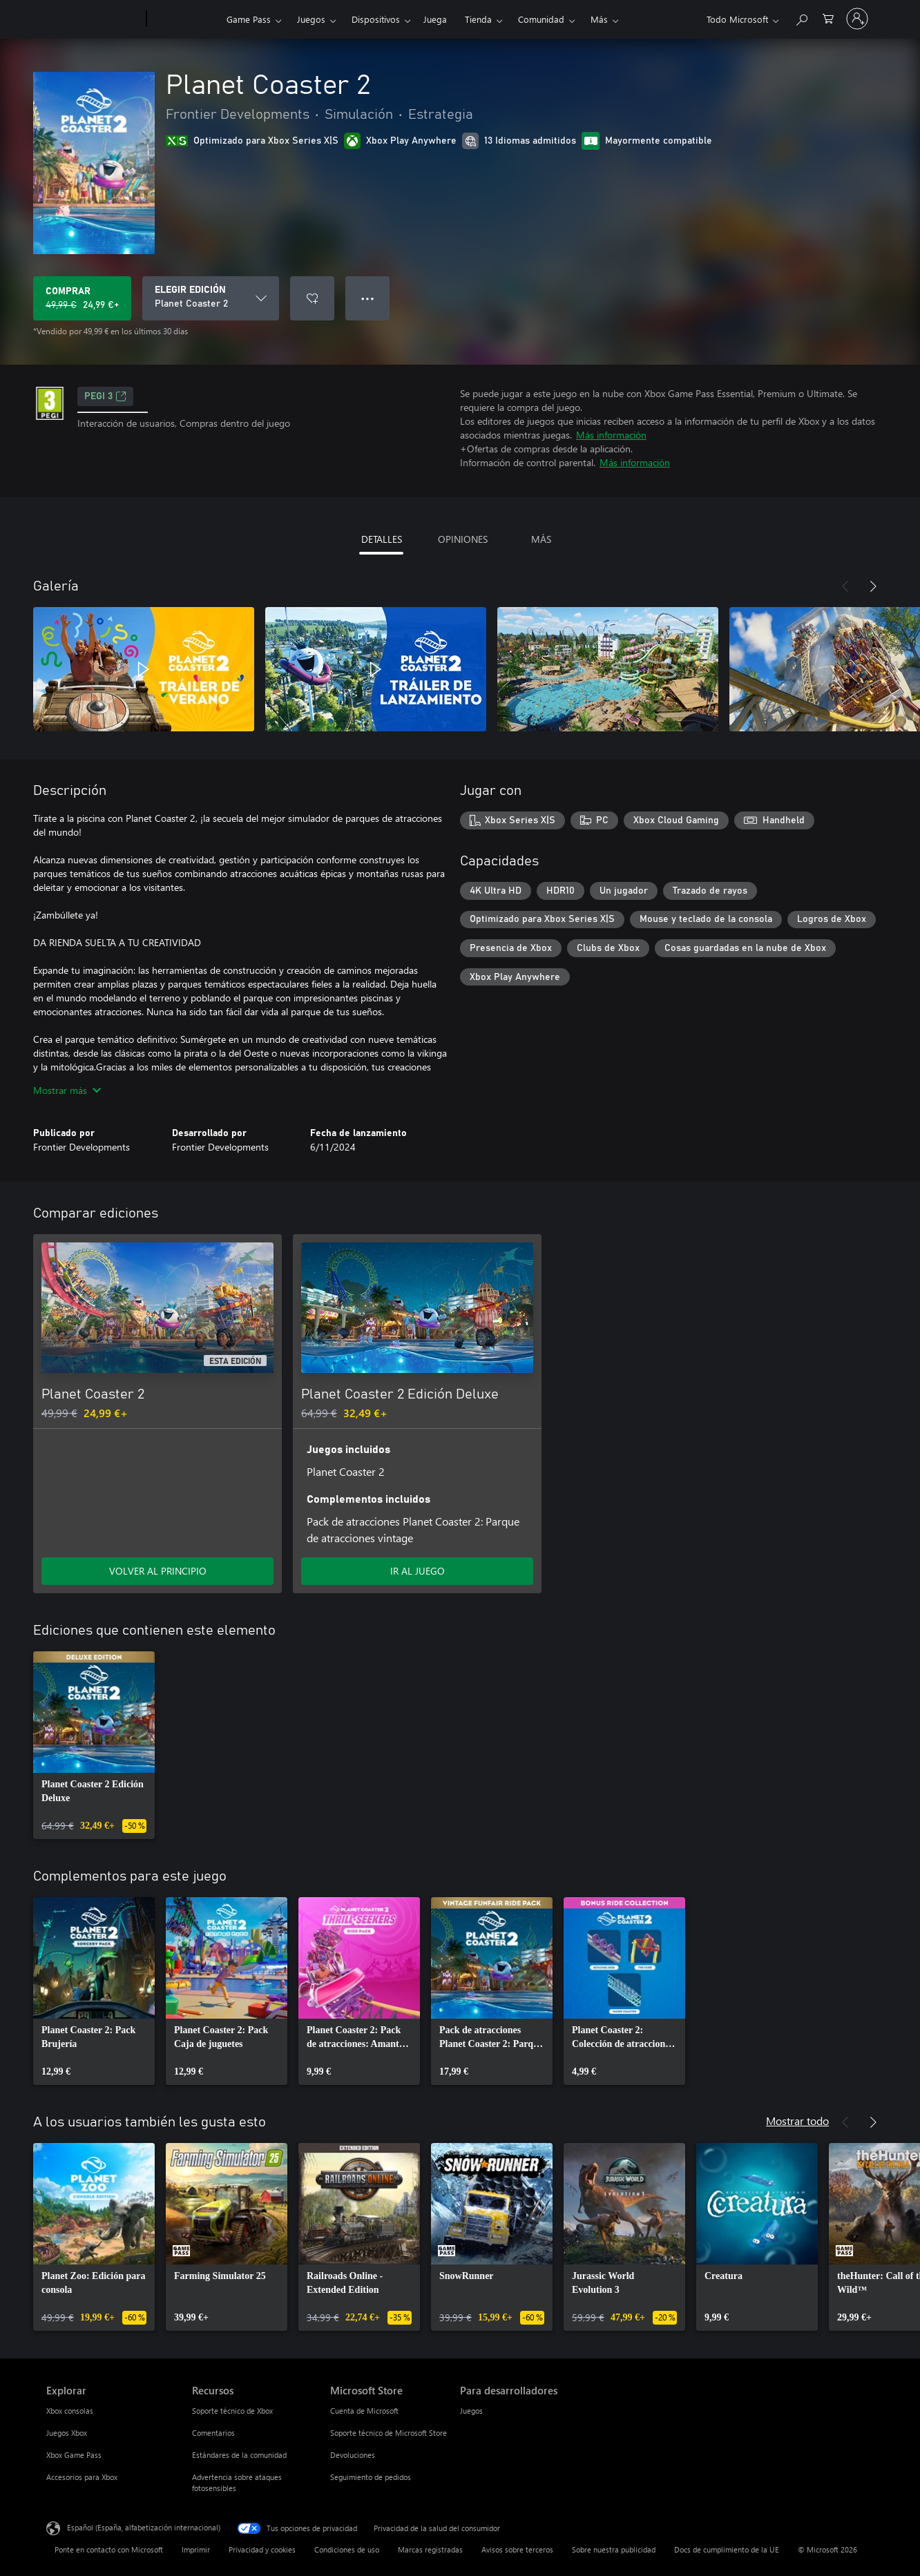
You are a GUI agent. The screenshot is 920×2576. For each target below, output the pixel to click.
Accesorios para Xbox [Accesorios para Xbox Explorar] (81, 2476)
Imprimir (196, 2549)
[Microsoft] (93, 19)
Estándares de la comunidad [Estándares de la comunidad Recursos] (239, 2454)
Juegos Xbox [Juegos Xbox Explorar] (66, 2432)
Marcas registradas (430, 2549)
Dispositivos (376, 19)
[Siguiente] (873, 586)
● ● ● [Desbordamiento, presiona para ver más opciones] (367, 298)
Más (599, 19)
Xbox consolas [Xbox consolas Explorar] (69, 2410)
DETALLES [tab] (381, 539)
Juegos (311, 19)
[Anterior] (845, 586)
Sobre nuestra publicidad (613, 2549)
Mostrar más (67, 1090)
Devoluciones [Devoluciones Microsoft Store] (352, 2454)
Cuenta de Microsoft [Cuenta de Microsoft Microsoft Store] (364, 2410)
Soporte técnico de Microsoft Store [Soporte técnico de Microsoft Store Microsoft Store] (388, 2432)
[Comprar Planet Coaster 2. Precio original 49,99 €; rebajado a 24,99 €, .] (82, 298)
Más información (611, 434)
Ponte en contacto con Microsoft (109, 2549)
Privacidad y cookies (262, 2549)
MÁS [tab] (541, 539)
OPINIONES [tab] (463, 539)
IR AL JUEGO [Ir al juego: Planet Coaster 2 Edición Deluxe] (417, 1570)
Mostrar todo (797, 2120)
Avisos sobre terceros (517, 2549)
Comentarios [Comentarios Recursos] (213, 2432)
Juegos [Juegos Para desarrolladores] (471, 2410)
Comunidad (541, 19)
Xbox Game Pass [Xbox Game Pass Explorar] (74, 2454)
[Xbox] (184, 19)
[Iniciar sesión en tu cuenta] (857, 18)
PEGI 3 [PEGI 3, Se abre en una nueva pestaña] (105, 396)
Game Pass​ (249, 19)
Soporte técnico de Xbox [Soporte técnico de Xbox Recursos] (232, 2410)
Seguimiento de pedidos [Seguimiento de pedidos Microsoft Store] (370, 2476)
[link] (94, 1745)
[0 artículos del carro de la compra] (828, 17)
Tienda (478, 19)
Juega (435, 19)
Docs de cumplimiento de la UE (726, 2549)
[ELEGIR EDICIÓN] (210, 298)
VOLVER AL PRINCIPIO (158, 1570)
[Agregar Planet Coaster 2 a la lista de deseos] (312, 298)
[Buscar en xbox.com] (801, 17)
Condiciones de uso (346, 2549)
